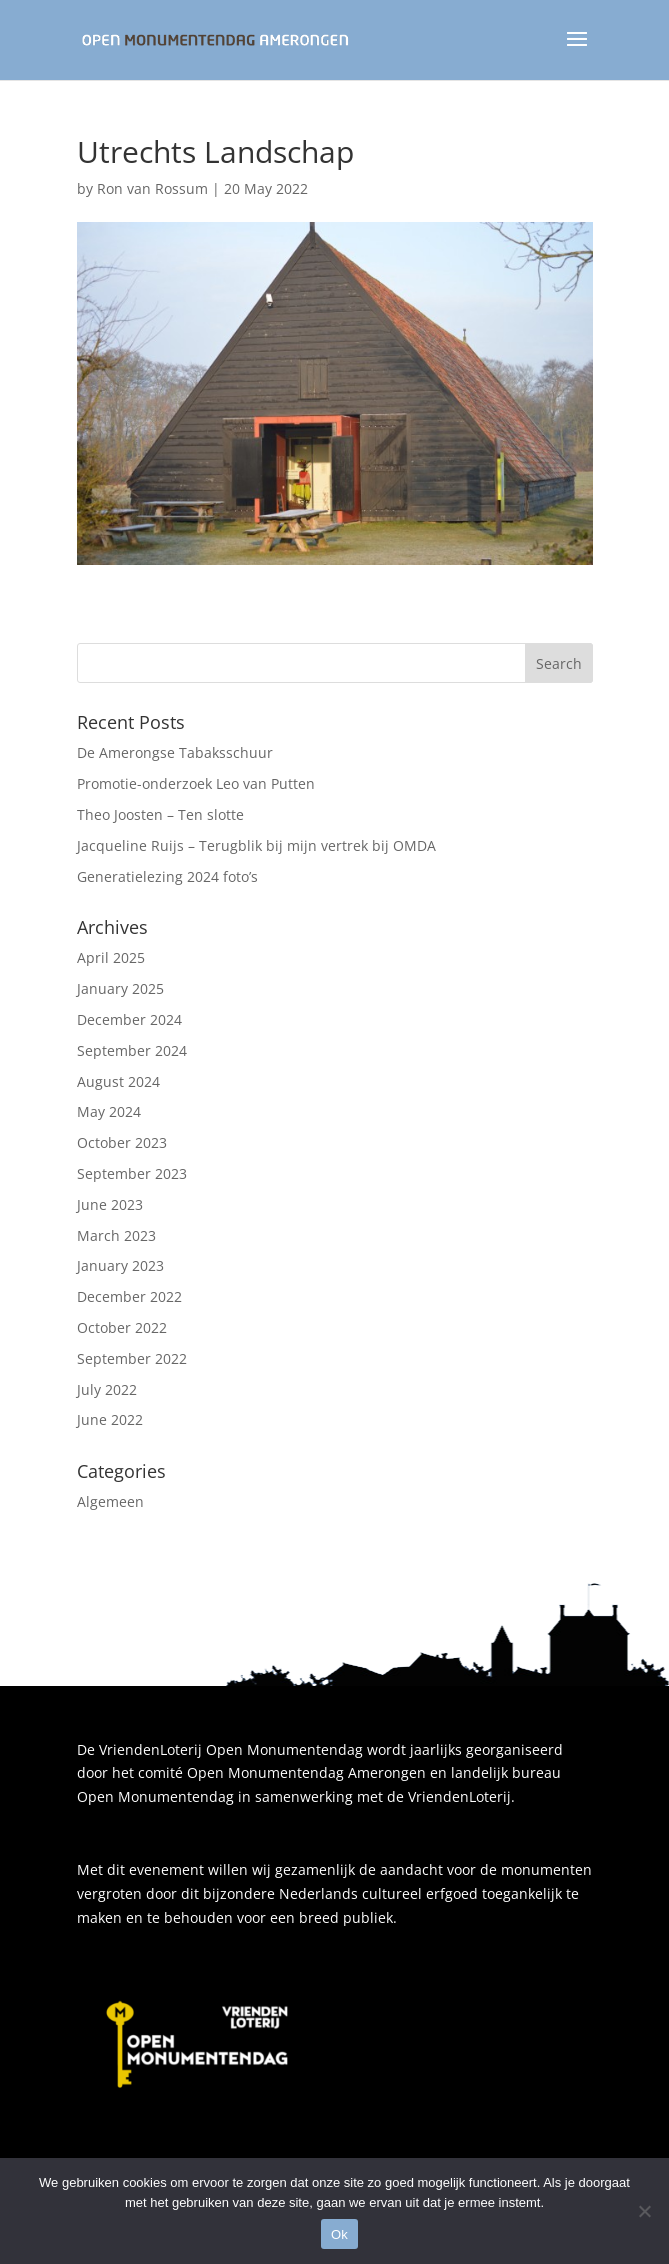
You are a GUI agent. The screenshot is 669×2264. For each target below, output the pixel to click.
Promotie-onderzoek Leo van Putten (196, 783)
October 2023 (122, 1142)
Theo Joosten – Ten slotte (160, 814)
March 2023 (116, 1235)
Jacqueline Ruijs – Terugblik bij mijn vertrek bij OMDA (256, 845)
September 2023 (132, 1173)
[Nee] (644, 2211)
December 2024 (129, 1019)
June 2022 (110, 1419)
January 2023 (120, 1265)
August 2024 (118, 1081)
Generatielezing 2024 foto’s (167, 876)
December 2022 (129, 1296)
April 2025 (111, 957)
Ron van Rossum (152, 188)
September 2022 (132, 1358)
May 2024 (109, 1111)
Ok (339, 2234)
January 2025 (120, 988)
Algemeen (110, 1501)
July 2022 (107, 1389)
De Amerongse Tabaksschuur (175, 752)
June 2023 (110, 1204)
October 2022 (122, 1327)
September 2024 (132, 1050)
